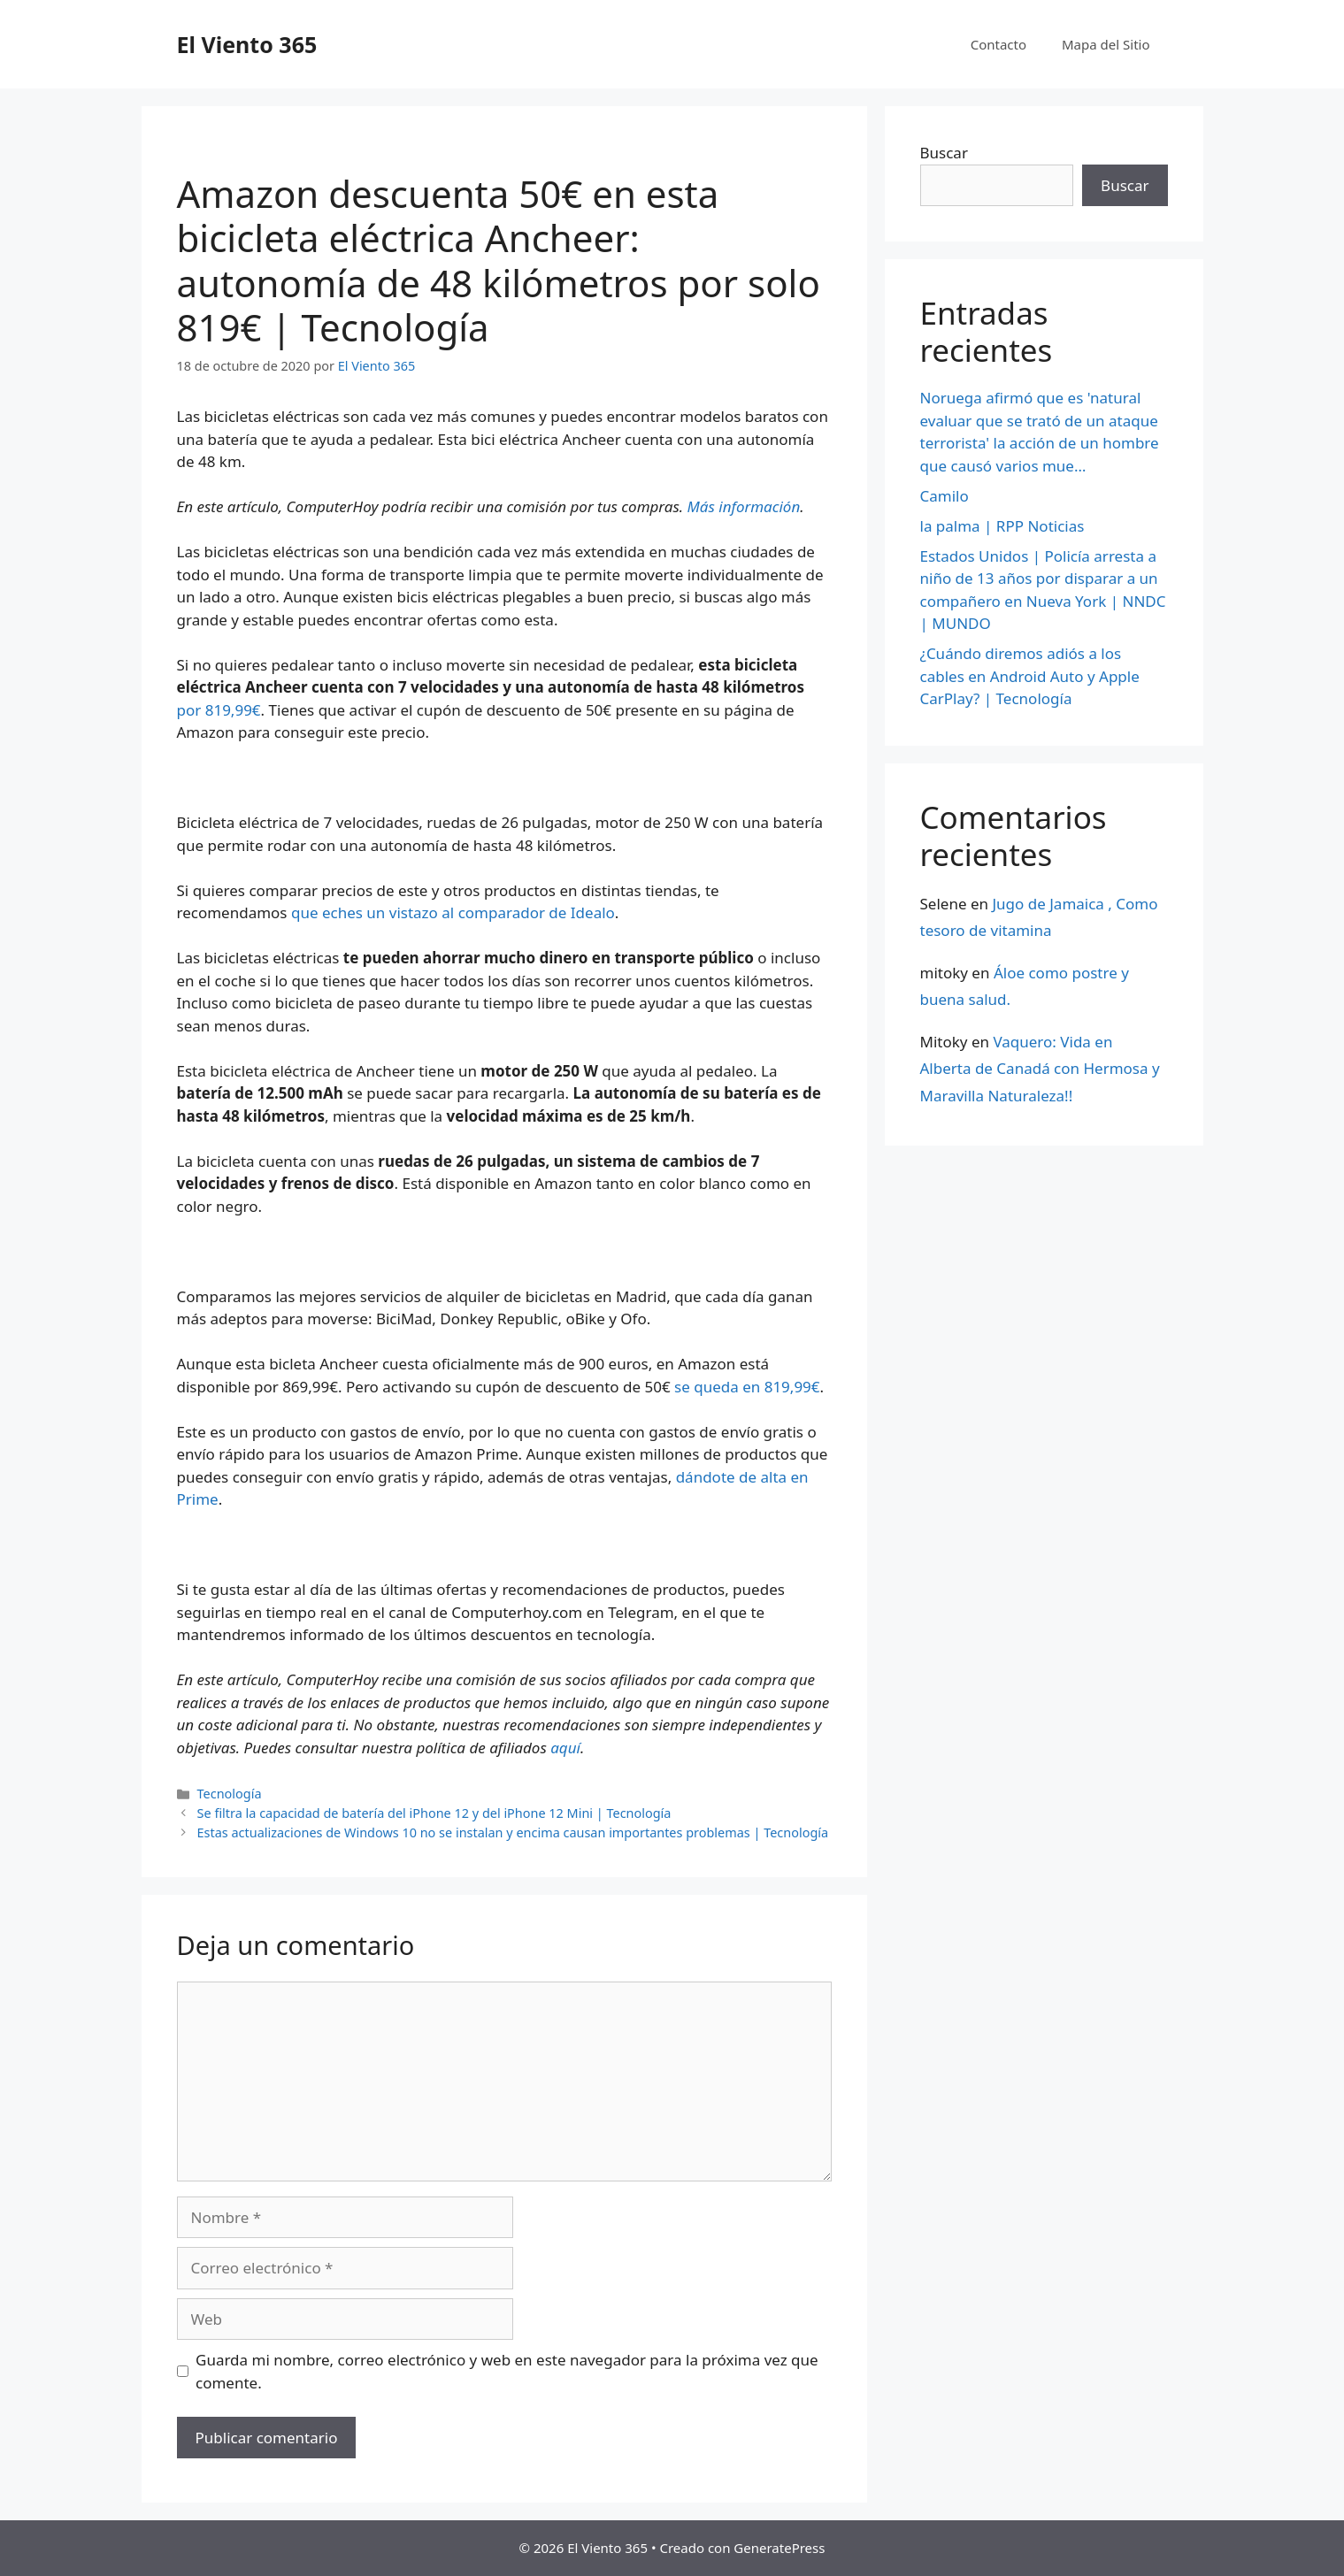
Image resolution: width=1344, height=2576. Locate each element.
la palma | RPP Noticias (1002, 526)
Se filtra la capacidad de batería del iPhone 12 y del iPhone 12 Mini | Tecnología (434, 1813)
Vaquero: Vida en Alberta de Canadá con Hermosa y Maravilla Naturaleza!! (1040, 1068)
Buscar (944, 152)
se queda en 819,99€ (747, 1386)
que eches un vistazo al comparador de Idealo (453, 912)
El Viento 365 (247, 44)
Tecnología (229, 1793)
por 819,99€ (219, 710)
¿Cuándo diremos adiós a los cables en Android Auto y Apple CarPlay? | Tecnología (1030, 676)
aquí (565, 1747)
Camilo (944, 496)
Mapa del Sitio (1105, 44)
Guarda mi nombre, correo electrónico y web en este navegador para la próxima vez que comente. (507, 2371)
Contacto (998, 44)
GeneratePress (779, 2548)
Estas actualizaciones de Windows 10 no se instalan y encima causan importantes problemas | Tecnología (513, 1832)
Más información (744, 506)
